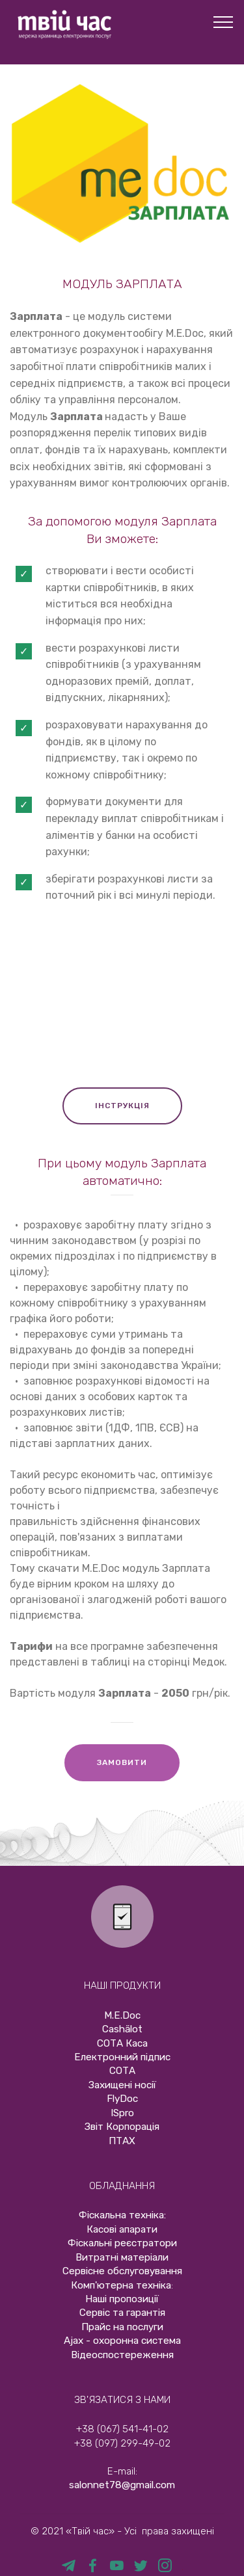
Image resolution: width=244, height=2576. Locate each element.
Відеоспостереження (122, 2355)
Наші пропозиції (122, 2299)
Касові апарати (122, 2229)
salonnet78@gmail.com (122, 2485)
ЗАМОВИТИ (122, 1762)
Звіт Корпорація (122, 2126)
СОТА (122, 2071)
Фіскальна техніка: (122, 2215)
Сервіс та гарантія (122, 2312)
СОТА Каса (122, 2043)
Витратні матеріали (122, 2257)
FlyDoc (122, 2099)
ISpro (122, 2113)
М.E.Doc (122, 2015)
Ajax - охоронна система (122, 2340)
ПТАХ (122, 2141)
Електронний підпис (122, 2057)
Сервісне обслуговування (122, 2271)
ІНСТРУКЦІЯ (122, 1105)
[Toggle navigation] (223, 21)
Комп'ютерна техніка (121, 2285)
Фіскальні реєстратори (122, 2243)
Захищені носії (122, 2085)
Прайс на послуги (122, 2327)
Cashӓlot (122, 2029)
